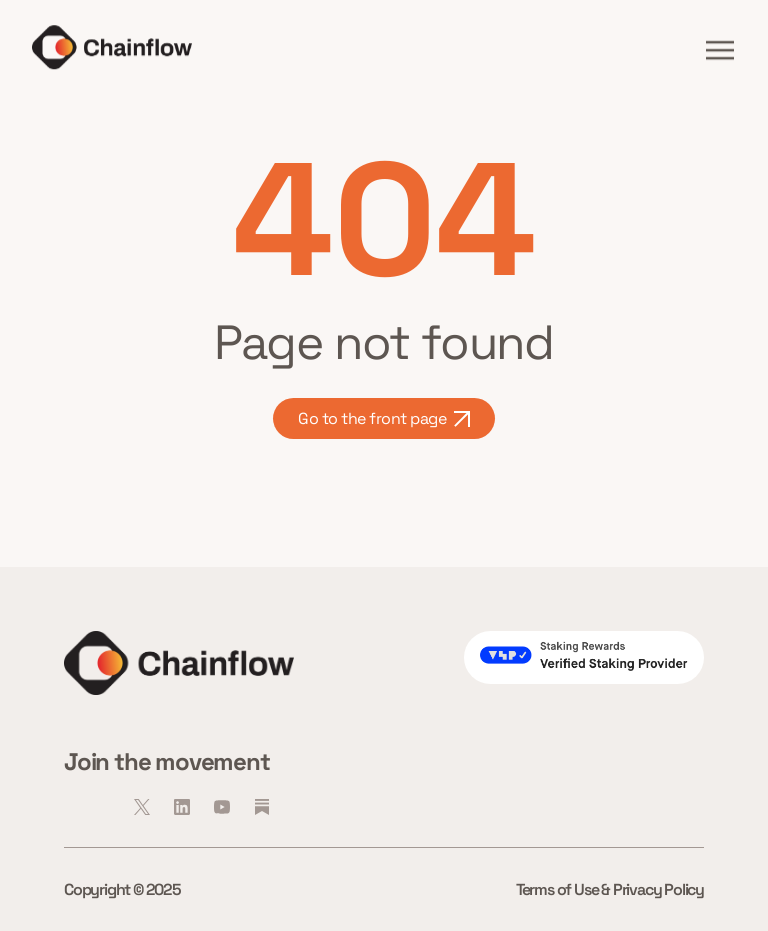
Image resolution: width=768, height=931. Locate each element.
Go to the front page (384, 418)
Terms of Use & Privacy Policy (610, 889)
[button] (720, 50)
